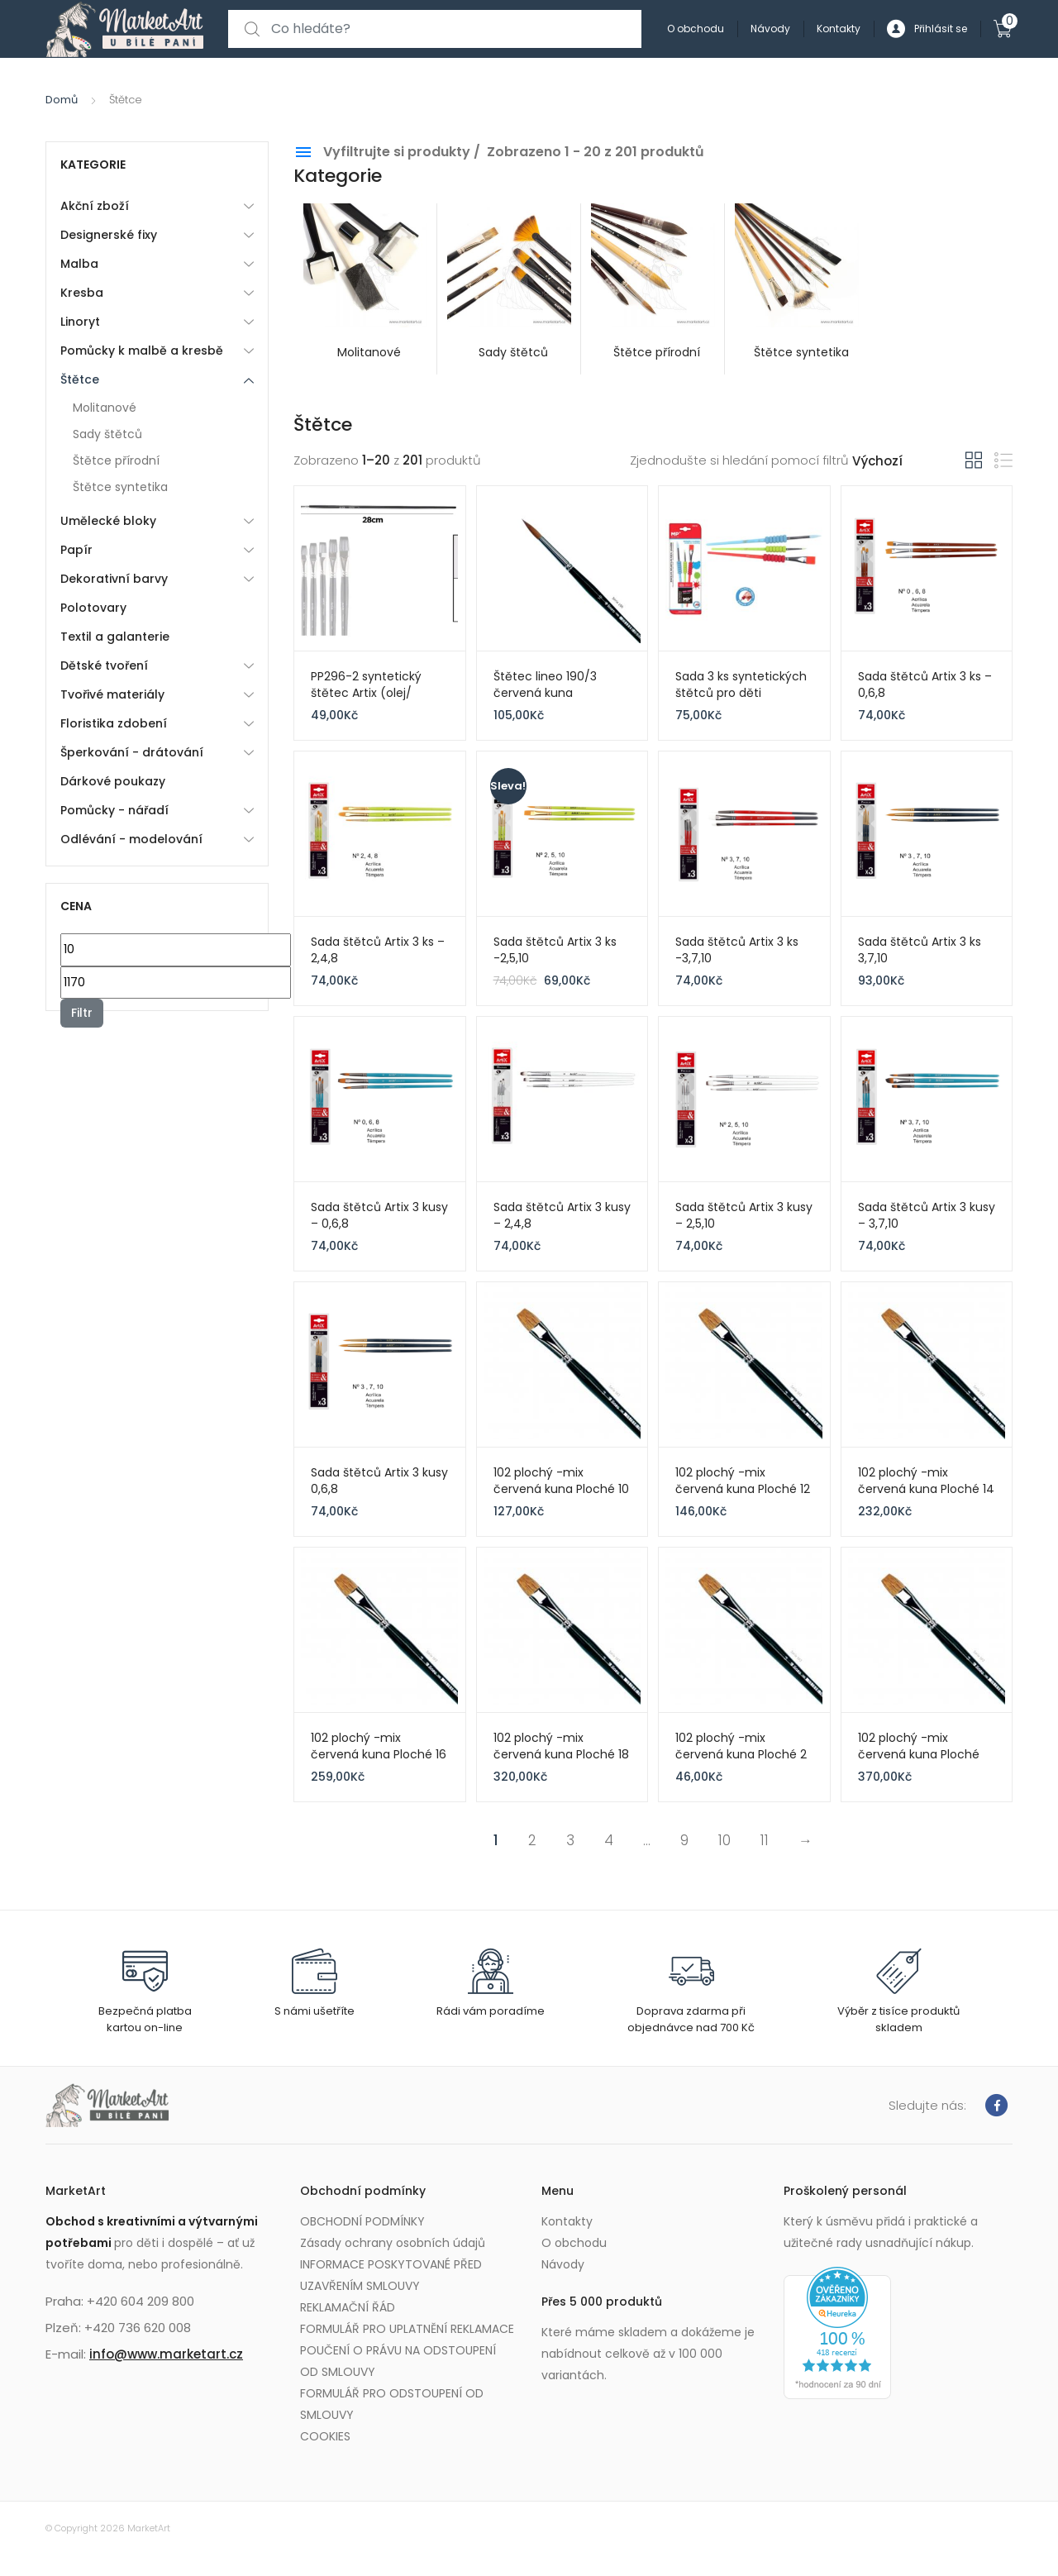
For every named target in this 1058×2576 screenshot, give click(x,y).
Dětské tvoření (104, 665)
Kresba (81, 292)
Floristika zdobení (113, 723)
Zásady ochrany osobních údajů (392, 2243)
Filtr (82, 1012)
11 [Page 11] (764, 1840)
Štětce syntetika (120, 487)
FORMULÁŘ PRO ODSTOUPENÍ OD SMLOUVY (392, 2404)
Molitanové (104, 407)
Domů (61, 99)
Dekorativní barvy (114, 578)
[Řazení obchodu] (908, 461)
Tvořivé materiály (112, 694)
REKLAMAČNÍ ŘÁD (347, 2307)
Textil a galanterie (114, 636)
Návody (770, 28)
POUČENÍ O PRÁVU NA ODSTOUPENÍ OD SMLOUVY (398, 2361)
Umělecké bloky (108, 521)
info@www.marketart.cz (166, 2354)
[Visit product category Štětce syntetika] (797, 288)
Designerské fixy (108, 235)
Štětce (79, 379)
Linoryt (80, 321)
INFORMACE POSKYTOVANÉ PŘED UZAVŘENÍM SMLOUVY (391, 2275)
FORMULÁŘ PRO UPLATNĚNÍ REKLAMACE (407, 2329)
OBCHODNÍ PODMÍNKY (362, 2221)
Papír (76, 549)
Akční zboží (94, 206)
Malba (79, 263)
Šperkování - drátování (131, 752)
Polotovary (93, 607)
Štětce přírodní (116, 460)
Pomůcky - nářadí (114, 810)
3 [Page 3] (570, 1840)
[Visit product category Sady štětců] (508, 288)
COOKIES (325, 2436)
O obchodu (695, 28)
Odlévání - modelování (131, 839)
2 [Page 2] (532, 1840)
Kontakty (838, 28)
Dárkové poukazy (112, 781)
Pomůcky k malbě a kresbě (141, 350)
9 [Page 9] (684, 1840)
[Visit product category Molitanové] (364, 288)
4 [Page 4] (608, 1840)
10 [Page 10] (724, 1840)
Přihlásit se (927, 29)
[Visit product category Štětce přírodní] (652, 288)
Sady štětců (107, 434)
